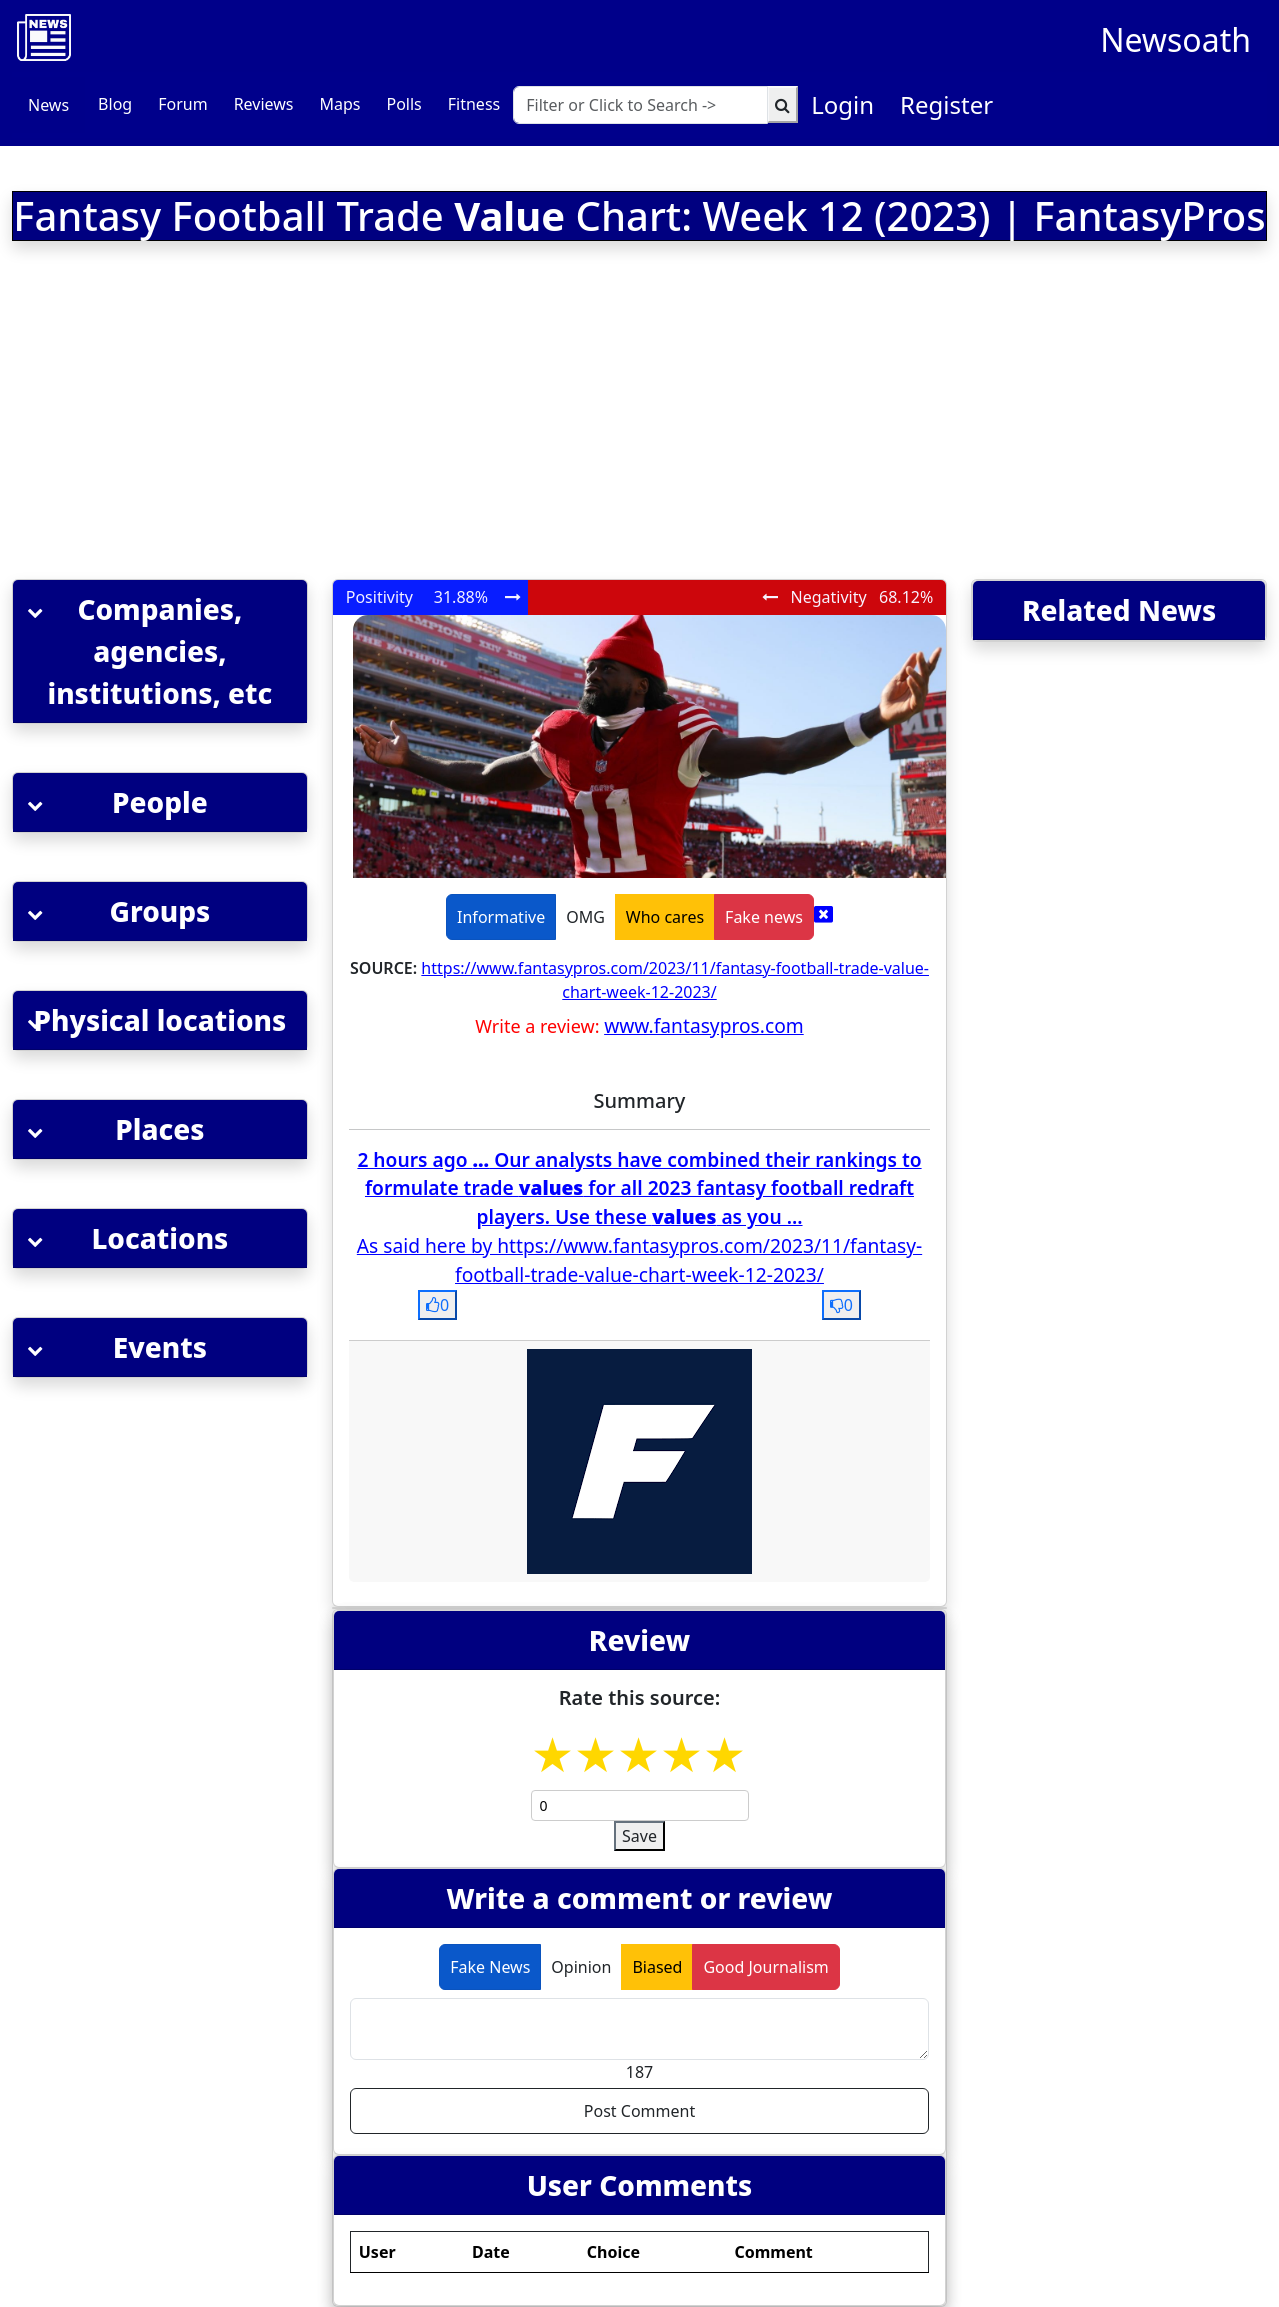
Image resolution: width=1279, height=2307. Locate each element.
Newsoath (1175, 39)
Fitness (474, 104)
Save (639, 1836)
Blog (115, 104)
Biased (657, 1967)
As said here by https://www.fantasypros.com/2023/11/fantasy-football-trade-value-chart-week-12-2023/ (639, 1260)
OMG (585, 917)
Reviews (264, 104)
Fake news (764, 917)
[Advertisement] (405, 414)
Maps (339, 104)
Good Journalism (765, 1967)
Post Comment (639, 2111)
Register (946, 104)
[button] (160, 651)
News (48, 105)
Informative (501, 917)
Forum (182, 104)
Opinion (581, 1967)
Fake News (490, 1967)
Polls (403, 104)
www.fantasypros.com (704, 1025)
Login (842, 104)
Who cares (665, 917)
